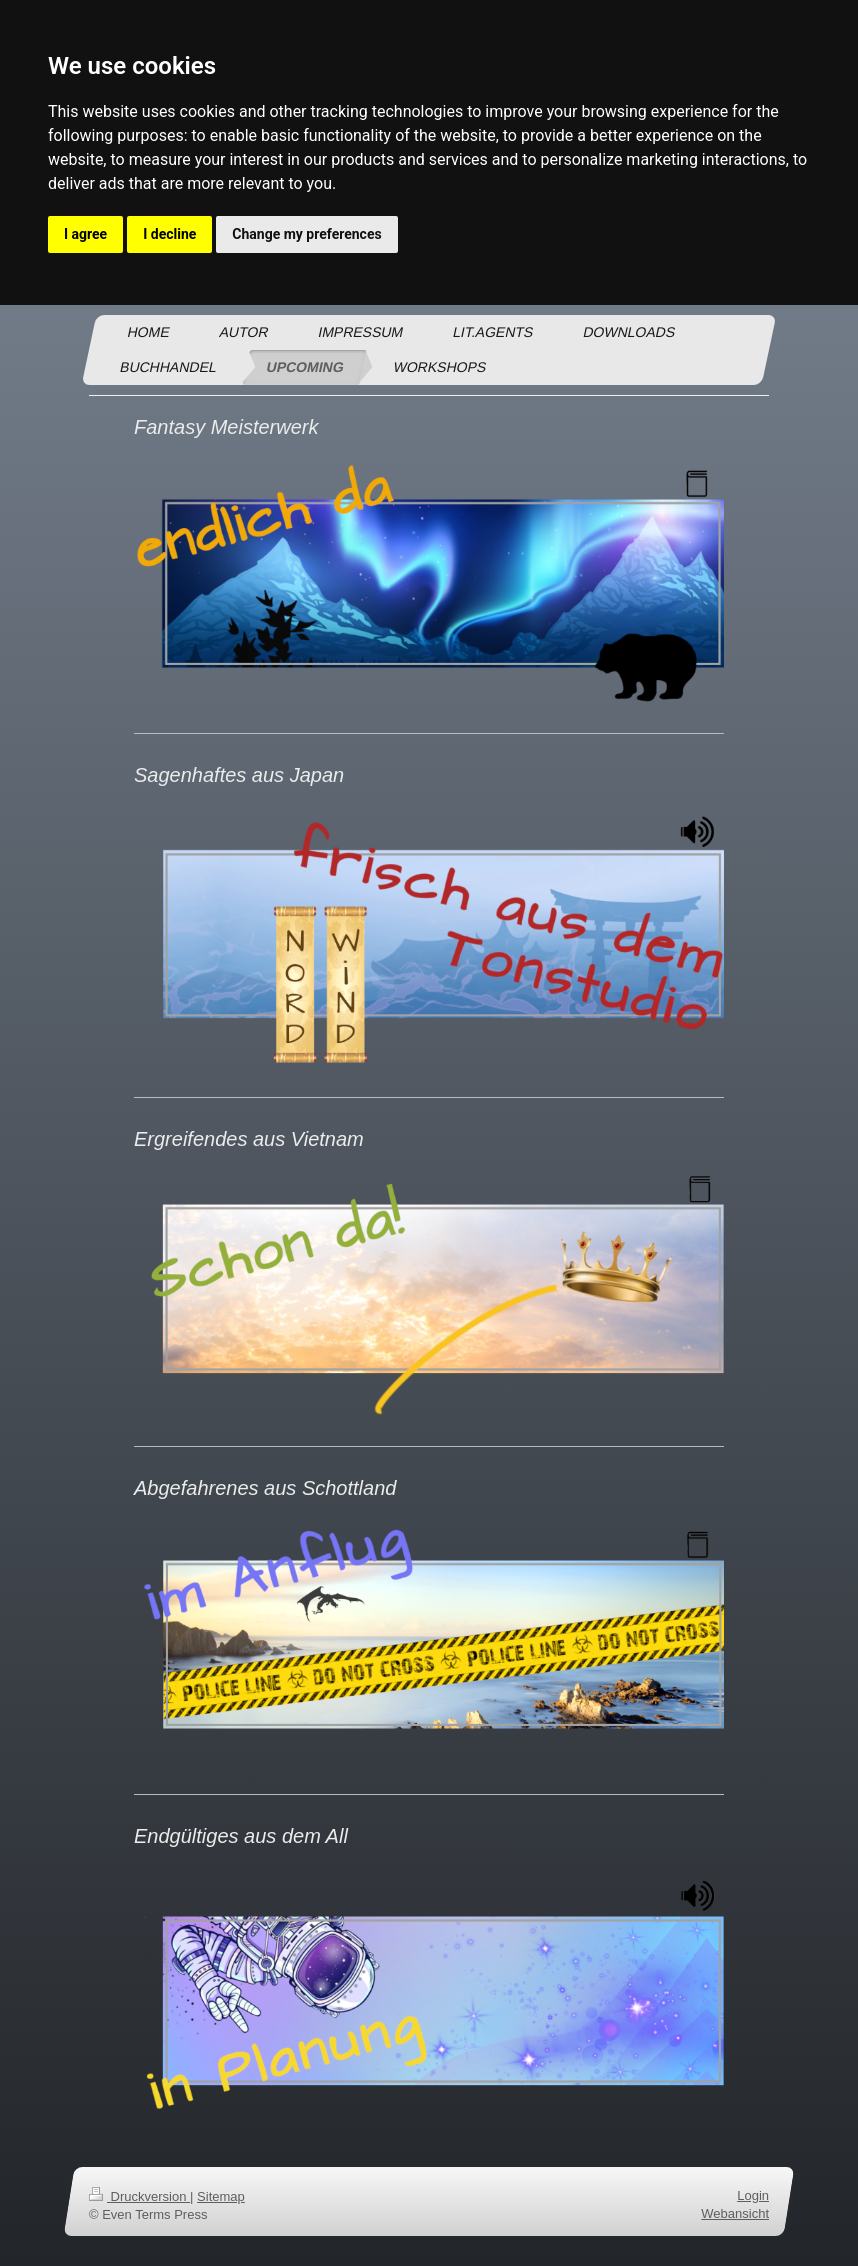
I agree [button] (85, 234)
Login (753, 2195)
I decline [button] (169, 234)
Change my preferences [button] (306, 234)
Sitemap (221, 2196)
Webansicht (735, 2213)
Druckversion (139, 2196)
